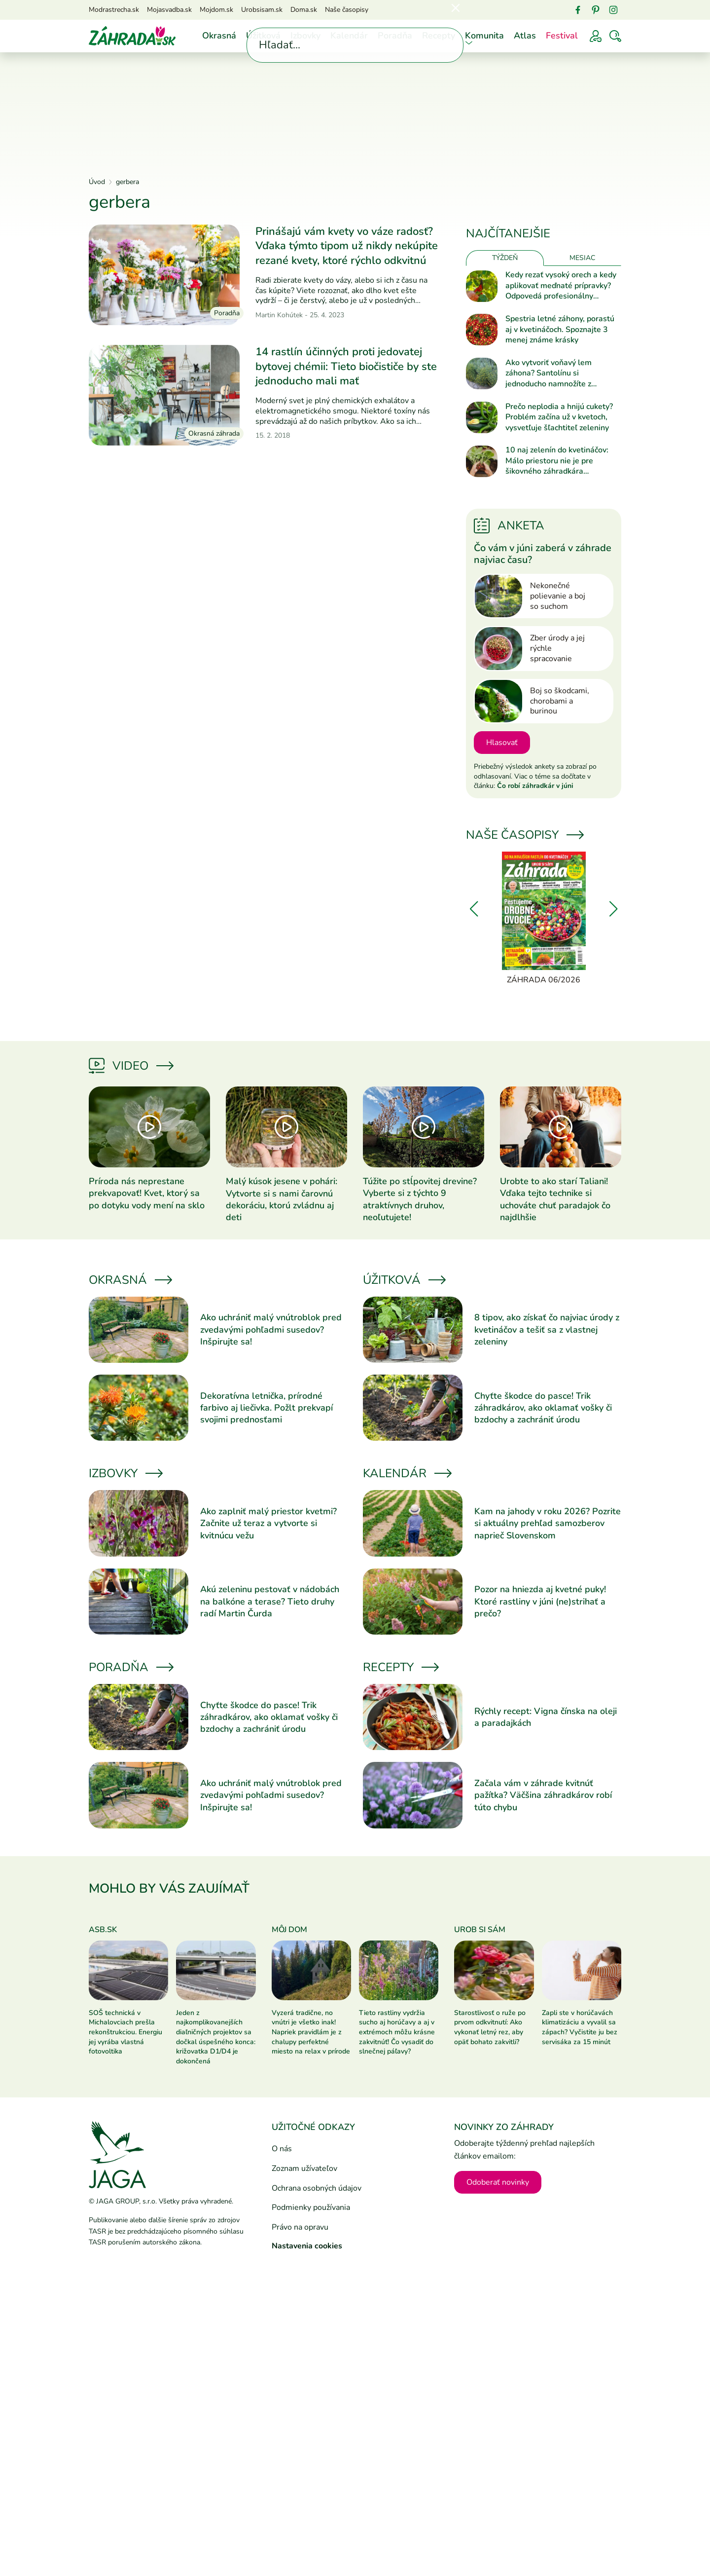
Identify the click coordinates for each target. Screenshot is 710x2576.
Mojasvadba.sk (169, 9)
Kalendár (349, 35)
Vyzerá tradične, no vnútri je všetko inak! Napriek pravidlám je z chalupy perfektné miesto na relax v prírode (311, 2032)
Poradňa (395, 35)
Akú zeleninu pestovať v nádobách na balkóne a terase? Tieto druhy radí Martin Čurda (269, 1601)
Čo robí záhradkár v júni (535, 785)
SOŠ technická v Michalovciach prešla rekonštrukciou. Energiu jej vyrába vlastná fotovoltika (125, 2032)
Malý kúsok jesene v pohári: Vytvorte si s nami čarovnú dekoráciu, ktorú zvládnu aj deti (281, 1199)
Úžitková (263, 35)
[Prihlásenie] (596, 36)
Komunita (484, 35)
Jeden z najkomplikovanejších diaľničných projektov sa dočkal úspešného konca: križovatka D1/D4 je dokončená (215, 2037)
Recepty (438, 35)
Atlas (525, 35)
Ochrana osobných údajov (316, 2188)
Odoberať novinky (497, 2182)
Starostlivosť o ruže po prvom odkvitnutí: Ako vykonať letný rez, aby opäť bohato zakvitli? (490, 2027)
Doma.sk (303, 9)
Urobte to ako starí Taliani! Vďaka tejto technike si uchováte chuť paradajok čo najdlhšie (555, 1199)
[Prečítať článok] (164, 274)
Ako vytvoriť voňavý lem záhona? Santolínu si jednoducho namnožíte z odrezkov (548, 374)
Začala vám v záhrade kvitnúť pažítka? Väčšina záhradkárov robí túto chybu (543, 1795)
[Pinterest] (596, 10)
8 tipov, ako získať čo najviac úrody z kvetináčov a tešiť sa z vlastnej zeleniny (546, 1329)
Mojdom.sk (216, 9)
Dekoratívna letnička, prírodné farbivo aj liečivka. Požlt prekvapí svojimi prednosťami (266, 1408)
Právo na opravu (300, 2227)
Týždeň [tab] (505, 257)
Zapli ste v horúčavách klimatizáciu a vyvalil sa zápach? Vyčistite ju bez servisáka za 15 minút (579, 2027)
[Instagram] (613, 10)
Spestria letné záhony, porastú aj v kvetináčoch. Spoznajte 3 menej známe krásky (559, 329)
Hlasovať (502, 742)
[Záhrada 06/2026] (543, 919)
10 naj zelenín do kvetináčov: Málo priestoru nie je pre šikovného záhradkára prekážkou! (556, 461)
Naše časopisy (346, 9)
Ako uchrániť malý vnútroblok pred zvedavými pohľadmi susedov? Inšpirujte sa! (271, 1329)
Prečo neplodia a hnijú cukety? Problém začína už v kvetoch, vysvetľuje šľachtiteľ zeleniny (559, 417)
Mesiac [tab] (582, 257)
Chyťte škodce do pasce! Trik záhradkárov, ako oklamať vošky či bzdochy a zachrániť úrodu (543, 1408)
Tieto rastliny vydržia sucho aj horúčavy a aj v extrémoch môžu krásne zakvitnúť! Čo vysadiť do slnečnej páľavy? (397, 2032)
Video (130, 1066)
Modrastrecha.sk (114, 9)
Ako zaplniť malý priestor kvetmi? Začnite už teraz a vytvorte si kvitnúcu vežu (268, 1523)
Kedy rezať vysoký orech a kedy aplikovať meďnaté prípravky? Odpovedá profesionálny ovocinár (560, 286)
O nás (282, 2148)
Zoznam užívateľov (304, 2168)
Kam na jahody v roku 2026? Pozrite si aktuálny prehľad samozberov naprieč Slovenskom (547, 1523)
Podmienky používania (311, 2207)
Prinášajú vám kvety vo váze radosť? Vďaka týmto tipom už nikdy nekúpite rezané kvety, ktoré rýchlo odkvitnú (346, 246)
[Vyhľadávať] (615, 36)
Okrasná (219, 35)
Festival (562, 35)
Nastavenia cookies (307, 2245)
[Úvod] (132, 35)
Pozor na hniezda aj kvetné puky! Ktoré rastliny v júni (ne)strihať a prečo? (540, 1601)
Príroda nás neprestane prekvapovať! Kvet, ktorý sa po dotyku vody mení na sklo (147, 1193)
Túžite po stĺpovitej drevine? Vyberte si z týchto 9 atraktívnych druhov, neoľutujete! (420, 1199)
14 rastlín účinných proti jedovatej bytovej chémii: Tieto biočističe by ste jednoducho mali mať (346, 366)
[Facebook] (578, 10)
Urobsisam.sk (262, 9)
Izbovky (305, 35)
